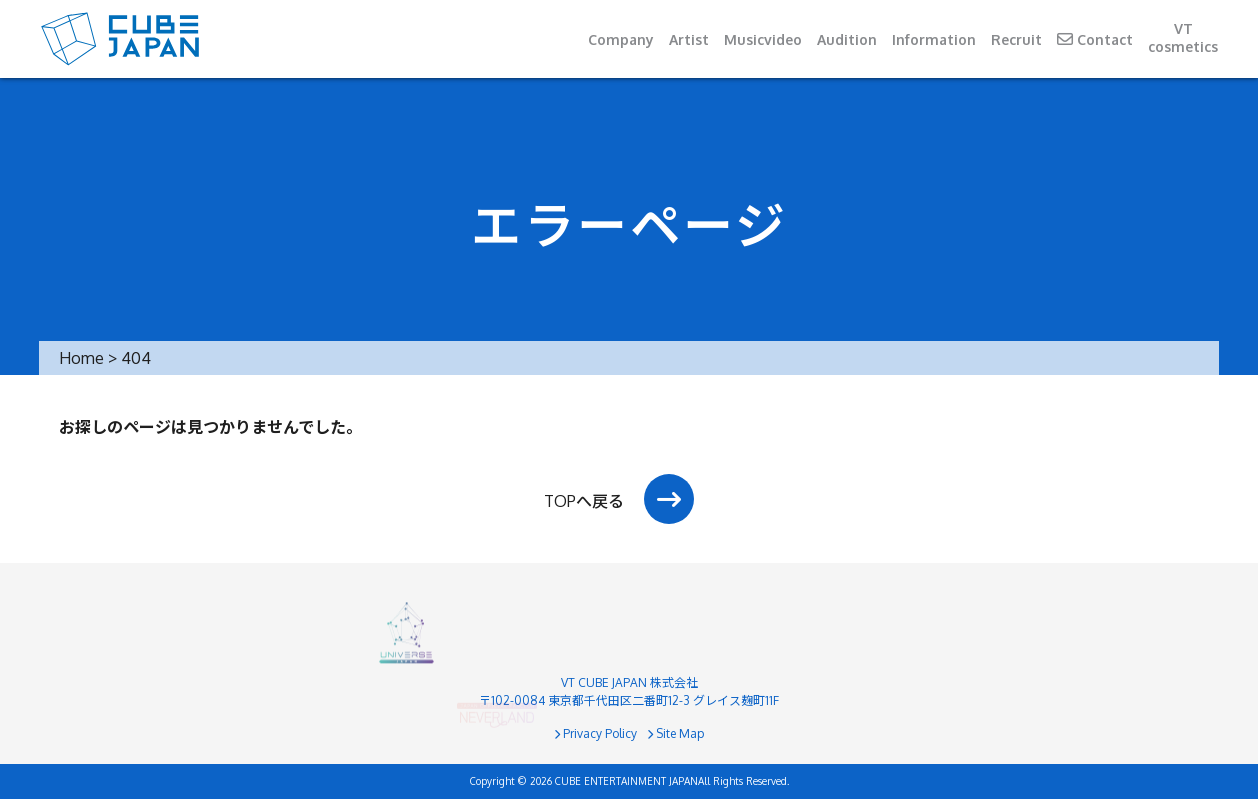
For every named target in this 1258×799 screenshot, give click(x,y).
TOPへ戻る (584, 501)
